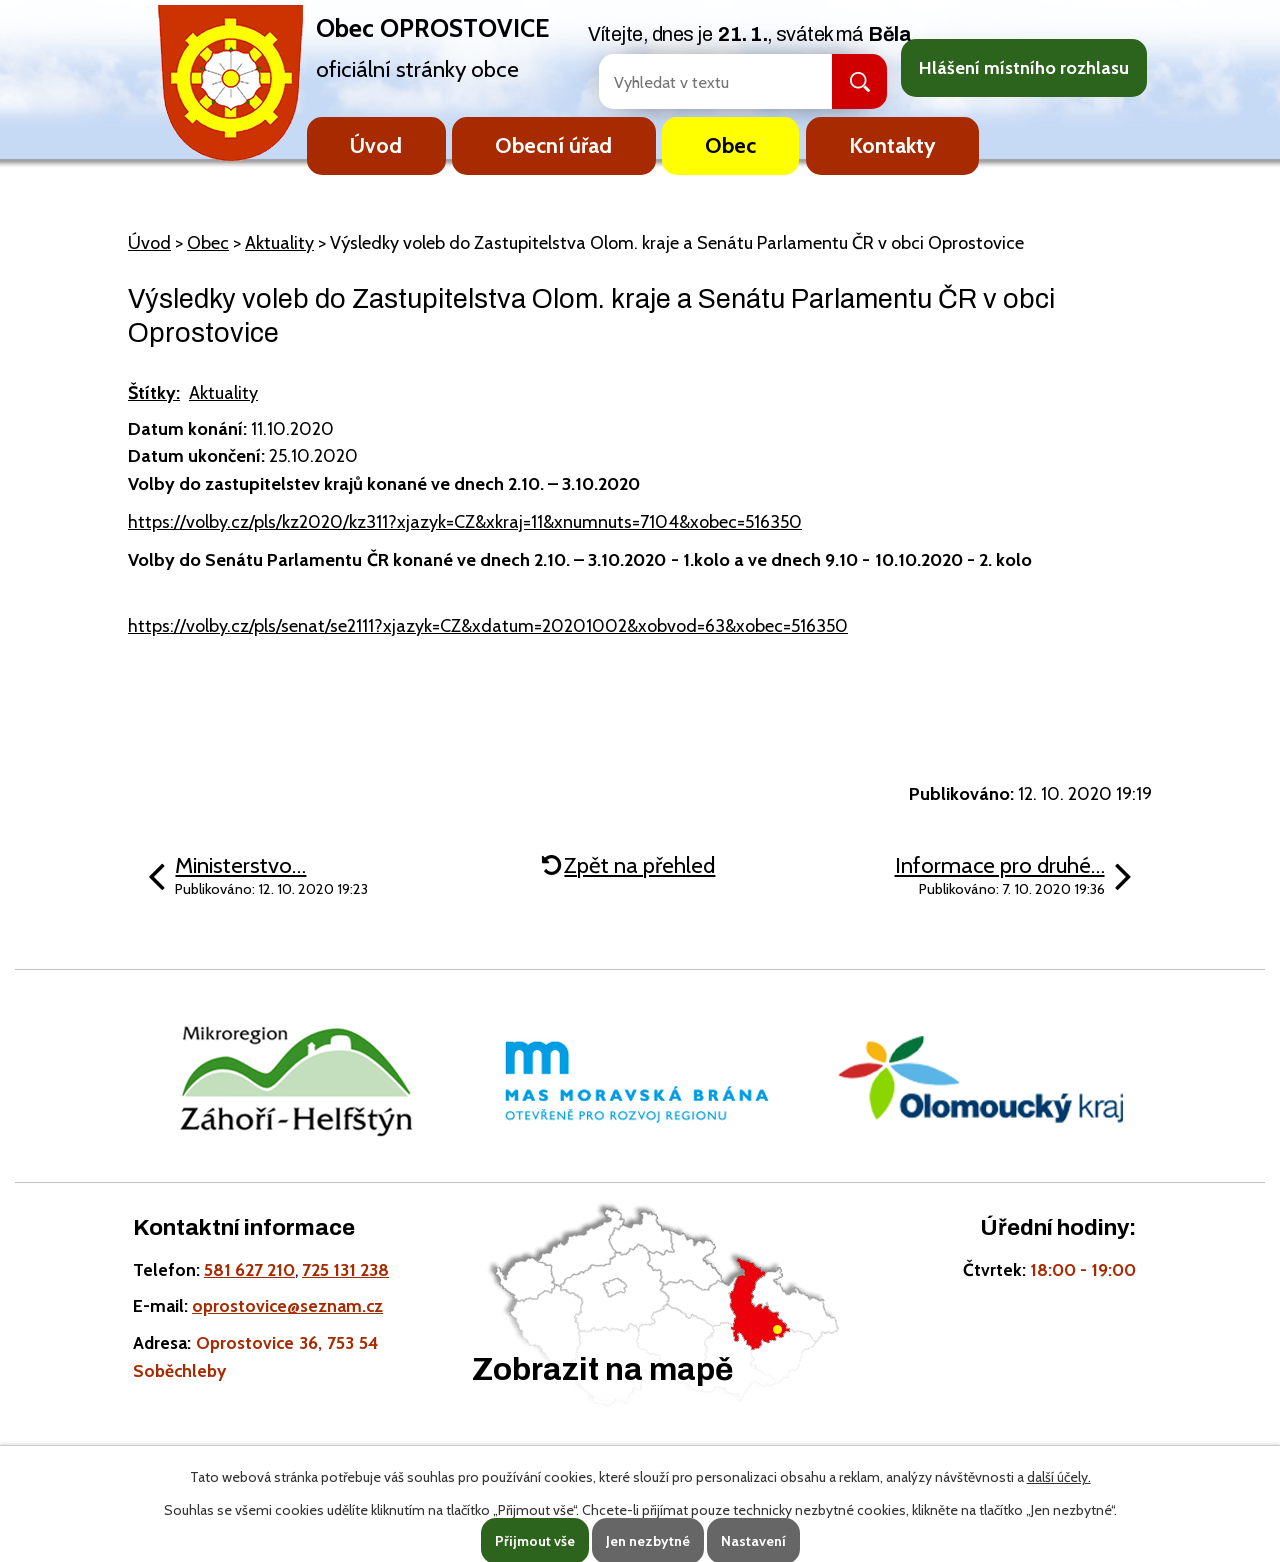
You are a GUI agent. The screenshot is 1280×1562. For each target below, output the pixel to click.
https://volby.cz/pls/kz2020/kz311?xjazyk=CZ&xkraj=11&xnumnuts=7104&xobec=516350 (465, 522)
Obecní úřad (553, 145)
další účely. (1059, 1477)
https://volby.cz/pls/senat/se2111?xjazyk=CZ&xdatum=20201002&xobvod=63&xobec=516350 (488, 626)
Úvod (376, 145)
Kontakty (892, 145)
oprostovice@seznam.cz (287, 1305)
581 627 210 (249, 1269)
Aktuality (279, 243)
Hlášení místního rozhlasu (1024, 68)
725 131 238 (345, 1269)
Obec (730, 145)
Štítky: (154, 393)
